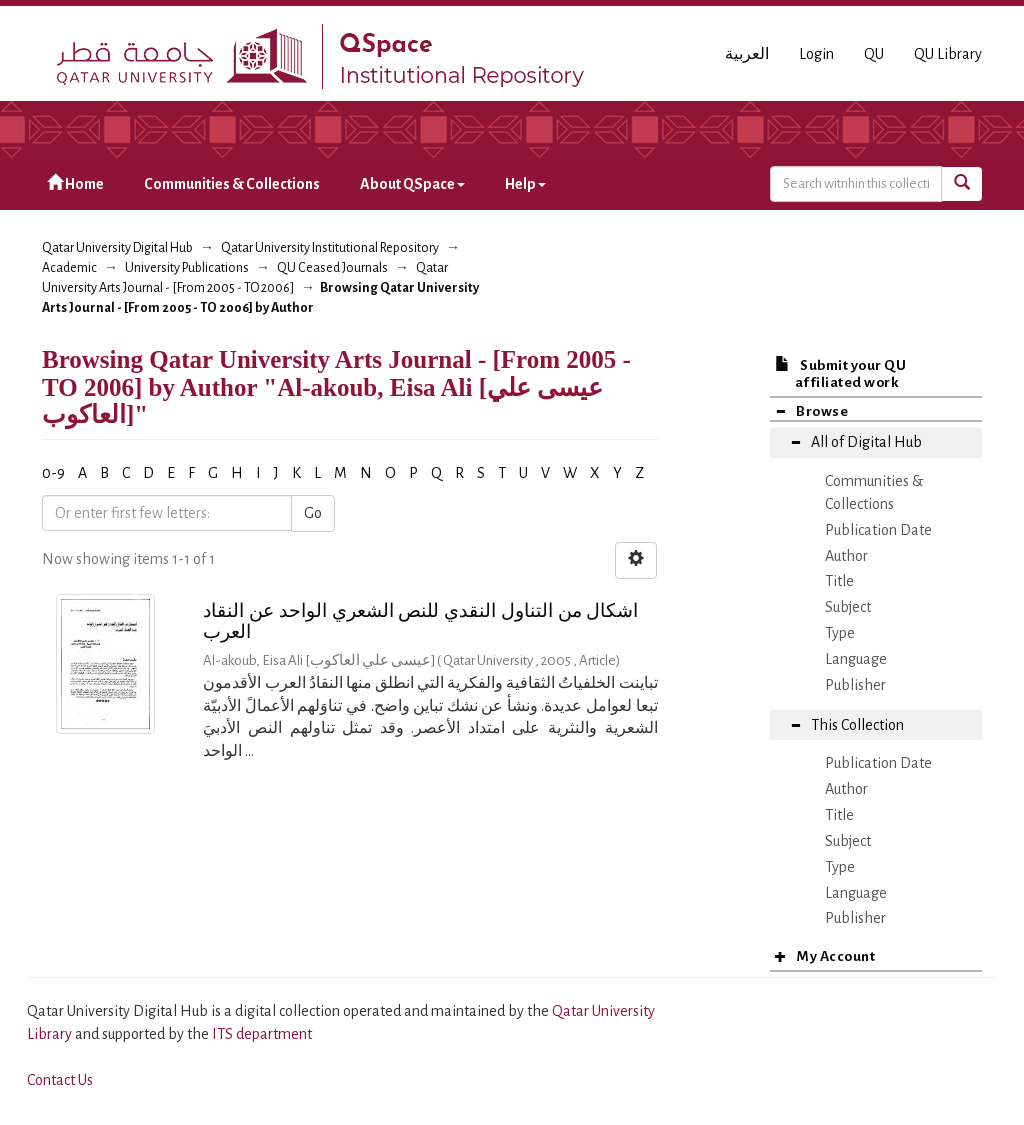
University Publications (187, 268)
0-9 (53, 473)
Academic (69, 268)
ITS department (262, 1034)
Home (75, 183)
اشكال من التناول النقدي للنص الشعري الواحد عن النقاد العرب (420, 621)
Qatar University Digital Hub (117, 248)
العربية (747, 54)
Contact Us (60, 1080)
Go (313, 513)
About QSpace (412, 184)
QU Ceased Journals (332, 268)
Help (525, 184)
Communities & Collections (232, 184)
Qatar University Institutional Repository (330, 248)
